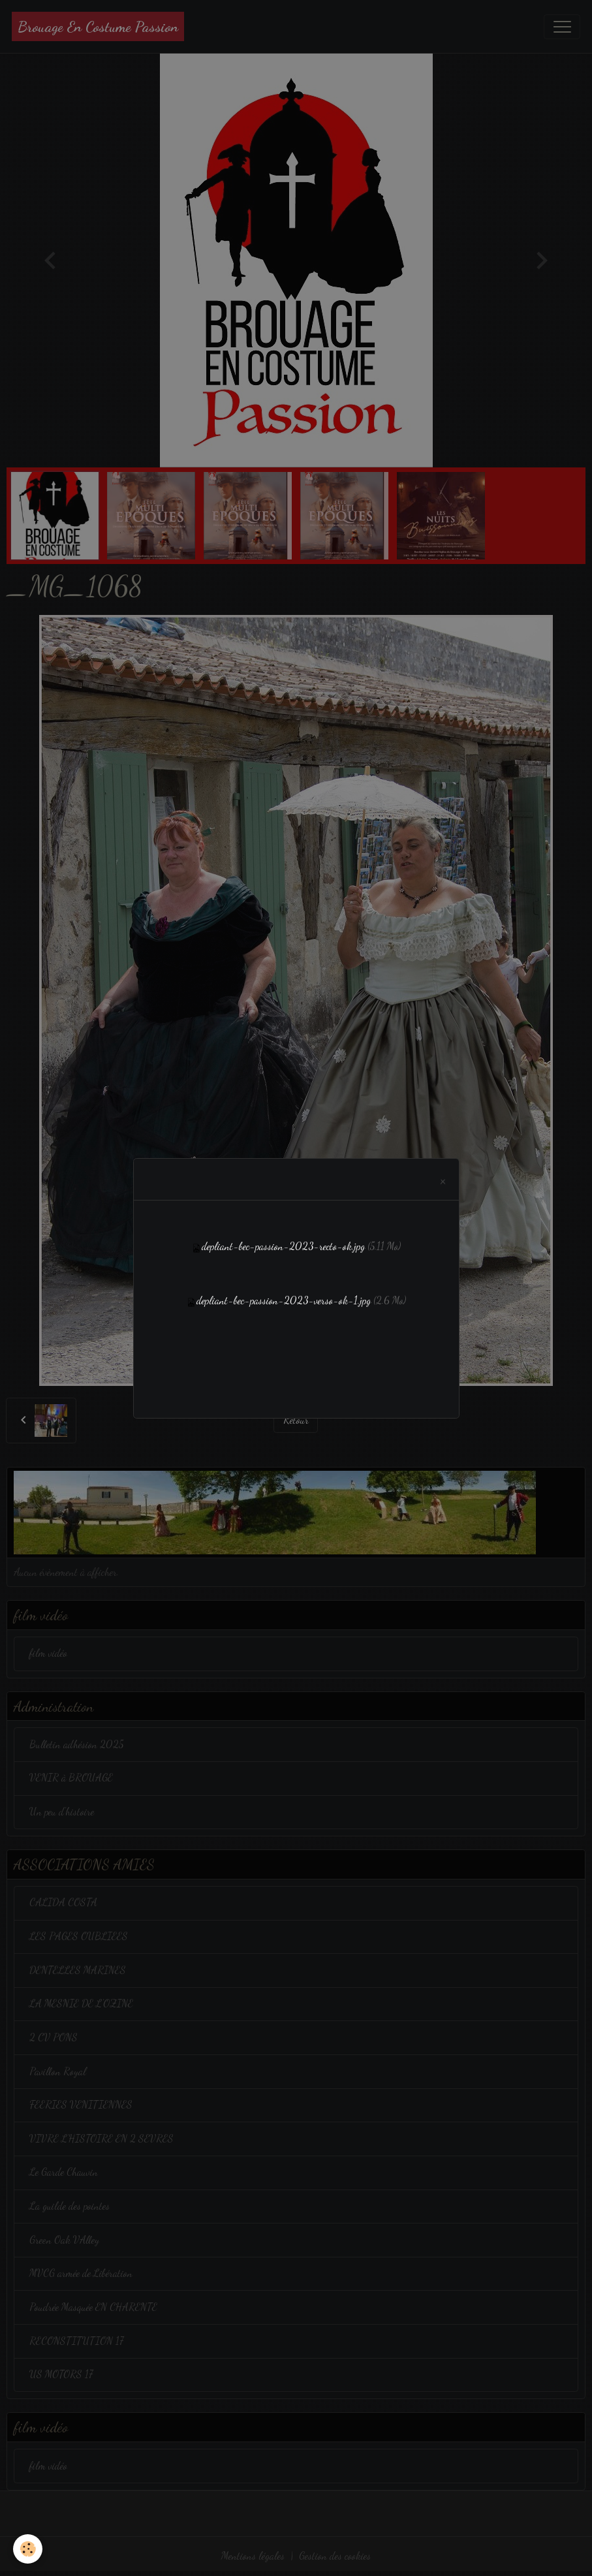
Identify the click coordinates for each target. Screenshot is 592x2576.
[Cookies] (27, 2549)
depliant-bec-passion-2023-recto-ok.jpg (283, 1246)
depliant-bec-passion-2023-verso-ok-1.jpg (283, 1300)
